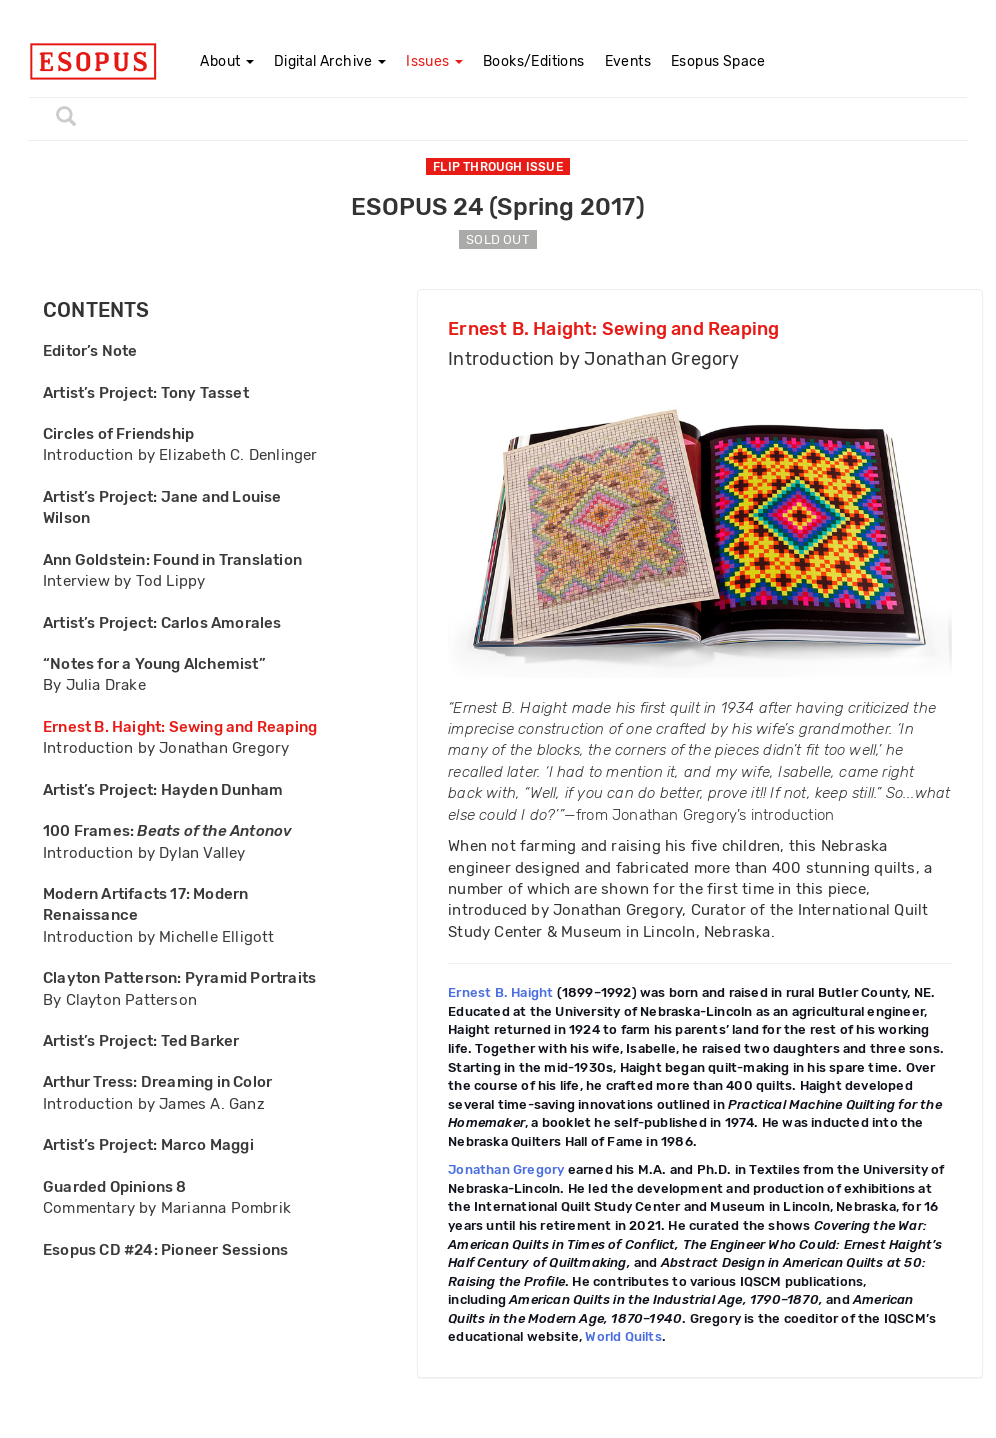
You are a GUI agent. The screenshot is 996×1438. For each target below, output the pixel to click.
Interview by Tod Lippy (124, 581)
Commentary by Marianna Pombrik (167, 1208)
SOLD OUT (498, 239)
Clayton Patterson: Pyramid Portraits (179, 978)
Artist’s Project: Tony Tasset (146, 393)
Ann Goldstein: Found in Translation (172, 560)
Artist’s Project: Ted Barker (141, 1041)
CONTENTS (96, 310)
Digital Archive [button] (330, 61)
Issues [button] (434, 61)
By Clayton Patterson (120, 1000)
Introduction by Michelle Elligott (159, 937)
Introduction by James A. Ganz (154, 1104)
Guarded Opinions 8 (115, 1187)
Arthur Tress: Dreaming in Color (157, 1082)
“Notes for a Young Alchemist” (154, 664)
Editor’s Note (90, 351)
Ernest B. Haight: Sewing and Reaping (180, 727)
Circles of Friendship (118, 434)
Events (628, 61)
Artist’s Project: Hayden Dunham (163, 790)
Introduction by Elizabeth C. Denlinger (180, 455)
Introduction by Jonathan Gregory (166, 748)
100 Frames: (167, 831)
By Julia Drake (94, 685)
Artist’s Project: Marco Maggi (148, 1145)
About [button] (226, 61)
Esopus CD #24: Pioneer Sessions (165, 1250)
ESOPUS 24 (498, 207)
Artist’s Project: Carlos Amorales (162, 623)
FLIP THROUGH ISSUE (498, 167)
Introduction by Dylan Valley (144, 853)
